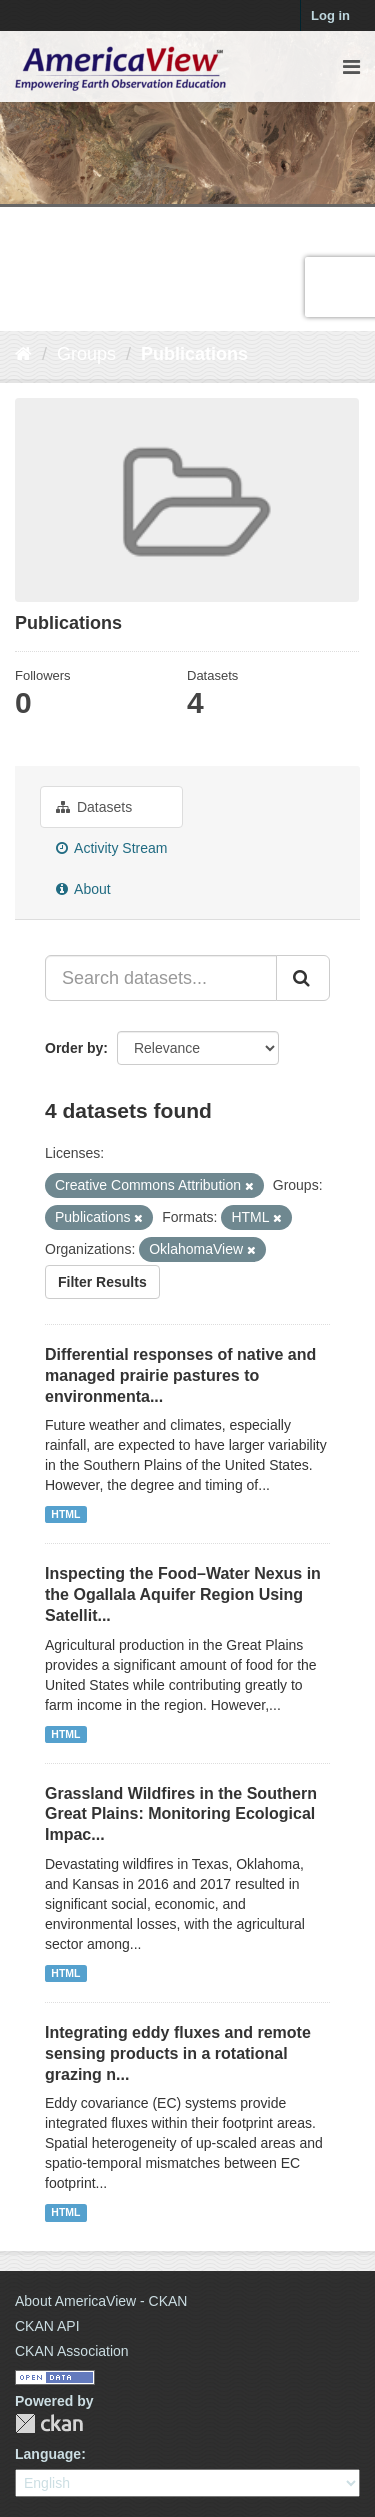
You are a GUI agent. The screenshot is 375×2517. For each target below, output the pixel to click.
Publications (194, 354)
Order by (74, 1048)
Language (48, 2454)
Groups (86, 354)
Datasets (94, 807)
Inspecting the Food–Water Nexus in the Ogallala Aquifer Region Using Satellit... (183, 1594)
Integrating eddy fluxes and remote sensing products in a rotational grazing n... (178, 2053)
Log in (330, 15)
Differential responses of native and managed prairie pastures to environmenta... (180, 1375)
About (83, 889)
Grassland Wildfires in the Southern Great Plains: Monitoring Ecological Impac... (181, 1814)
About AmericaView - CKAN (101, 2301)
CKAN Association (72, 2351)
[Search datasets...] (161, 978)
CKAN (49, 2423)
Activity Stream (111, 848)
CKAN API (47, 2326)
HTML (65, 1514)
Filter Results (102, 1282)
